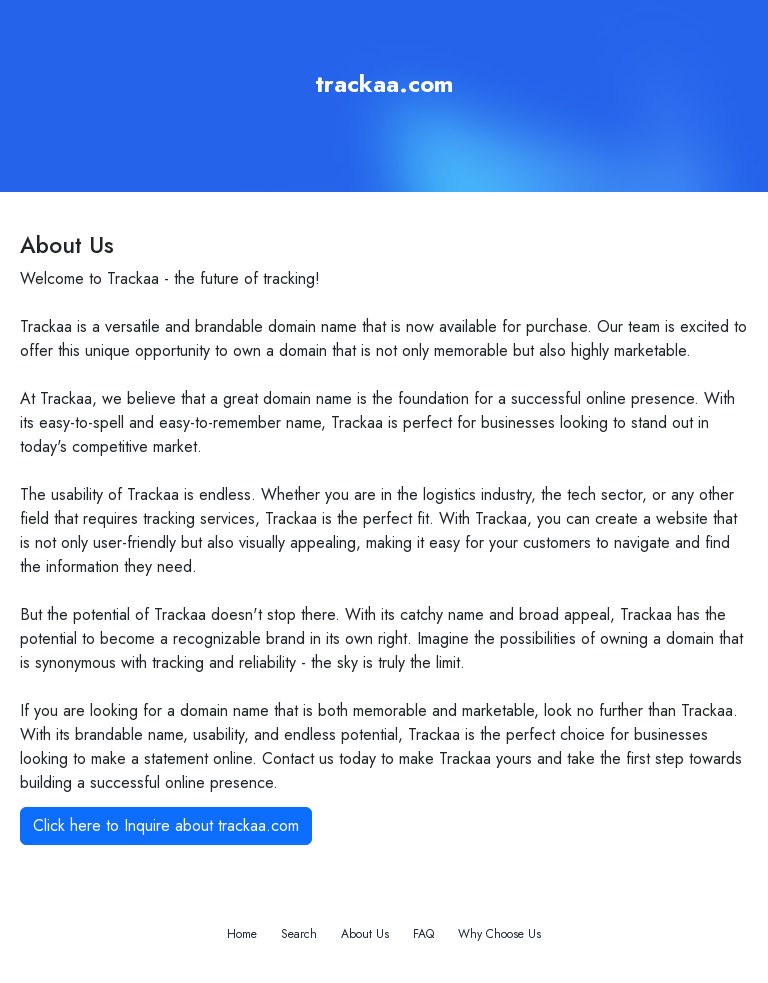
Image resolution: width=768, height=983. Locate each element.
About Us (365, 934)
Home (242, 934)
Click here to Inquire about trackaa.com (166, 825)
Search (299, 934)
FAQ (423, 934)
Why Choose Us (499, 934)
